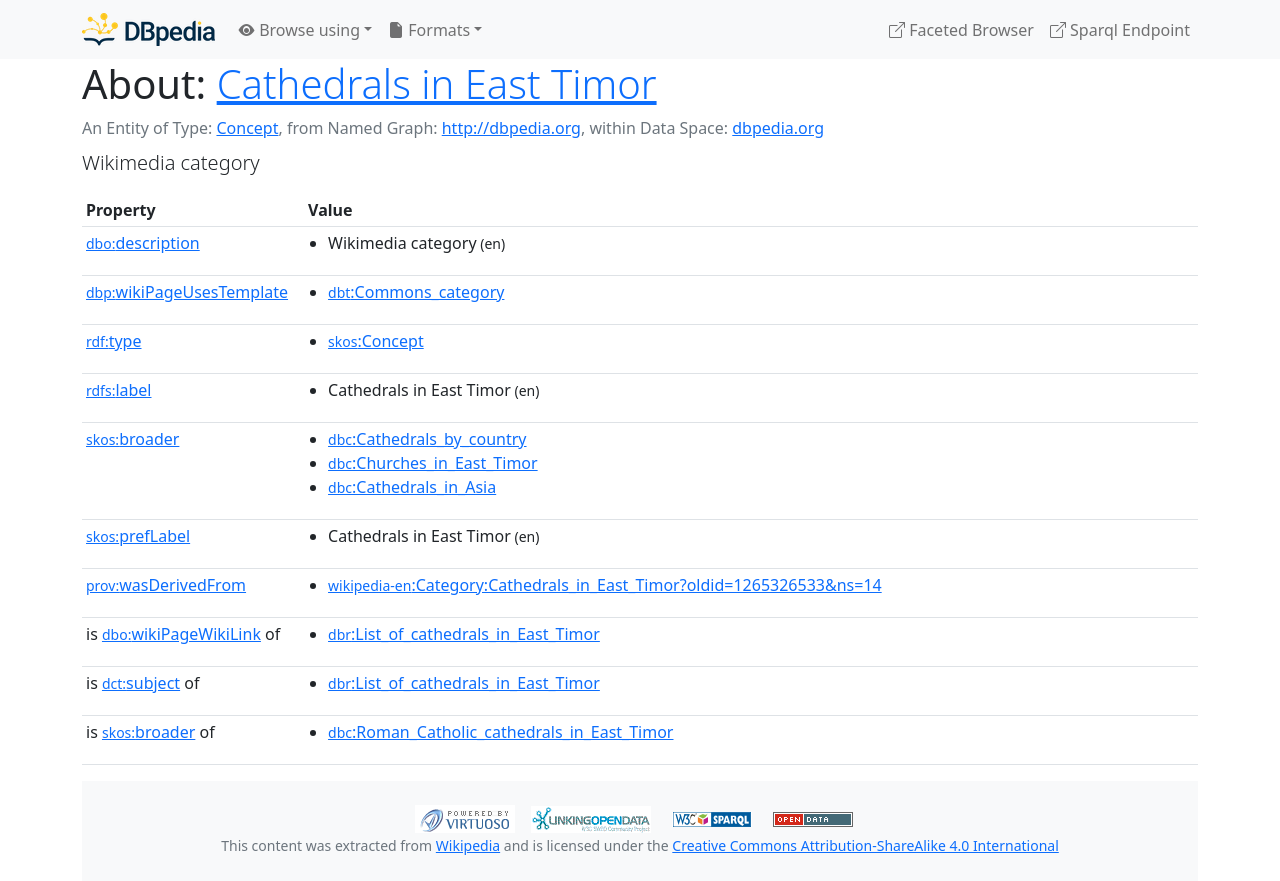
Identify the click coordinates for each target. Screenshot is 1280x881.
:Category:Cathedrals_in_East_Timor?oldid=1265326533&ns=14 (605, 585)
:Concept (376, 341)
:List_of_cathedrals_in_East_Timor (464, 634)
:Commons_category (416, 292)
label (119, 390)
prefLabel (138, 536)
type (114, 341)
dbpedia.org (778, 128)
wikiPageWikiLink (181, 634)
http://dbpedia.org (511, 128)
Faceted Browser (961, 30)
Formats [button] (429, 30)
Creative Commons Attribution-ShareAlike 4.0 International (865, 845)
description (143, 243)
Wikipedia (468, 845)
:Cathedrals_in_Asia (412, 487)
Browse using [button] (299, 30)
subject (141, 683)
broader (132, 439)
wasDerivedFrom (166, 585)
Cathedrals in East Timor (437, 83)
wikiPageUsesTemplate (187, 292)
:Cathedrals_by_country (427, 439)
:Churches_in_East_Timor (433, 463)
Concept (247, 128)
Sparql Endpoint (1120, 30)
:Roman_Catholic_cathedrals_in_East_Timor (500, 732)
